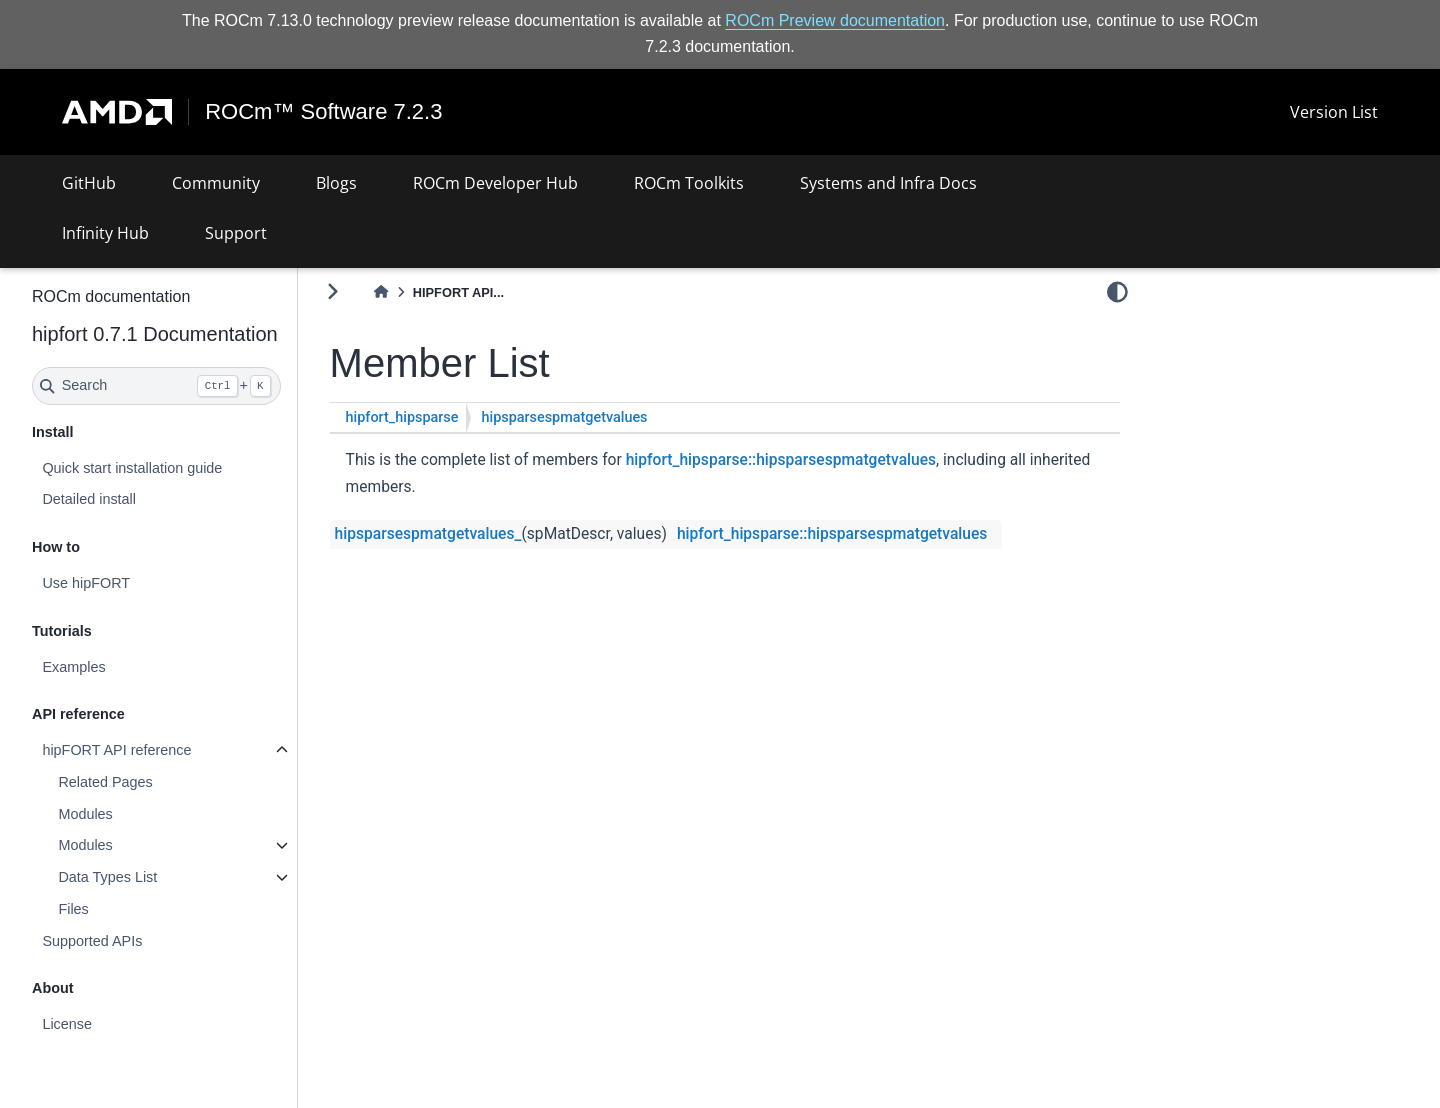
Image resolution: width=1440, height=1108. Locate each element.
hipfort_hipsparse (402, 417)
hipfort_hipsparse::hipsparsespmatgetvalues (781, 460)
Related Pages (105, 782)
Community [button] (216, 183)
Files (73, 909)
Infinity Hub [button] (105, 233)
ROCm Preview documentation (835, 20)
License (67, 1024)
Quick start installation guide (132, 468)
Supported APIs (92, 941)
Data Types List (107, 877)
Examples (73, 667)
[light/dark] (1117, 291)
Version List (1334, 112)
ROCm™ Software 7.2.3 (323, 112)
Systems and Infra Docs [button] (888, 183)
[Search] (156, 386)
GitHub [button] (89, 183)
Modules (85, 814)
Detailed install (89, 499)
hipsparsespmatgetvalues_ (428, 534)
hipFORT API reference (116, 750)
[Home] (381, 292)
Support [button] (236, 233)
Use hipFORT (86, 583)
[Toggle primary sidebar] (332, 291)
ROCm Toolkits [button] (689, 183)
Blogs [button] (336, 183)
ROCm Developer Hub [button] (495, 183)
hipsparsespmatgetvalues (564, 417)
